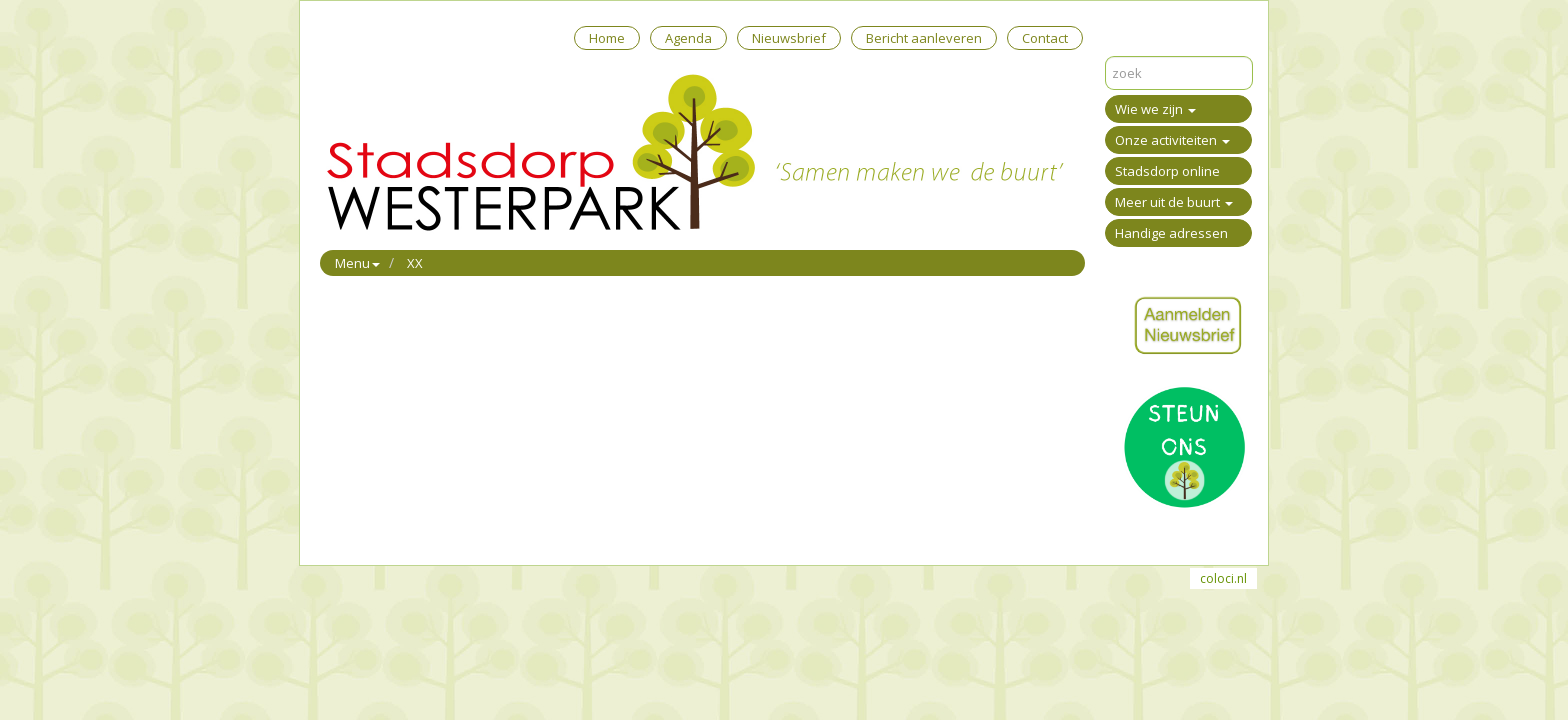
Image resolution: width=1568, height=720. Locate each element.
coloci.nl (1223, 578)
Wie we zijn (1155, 109)
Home (607, 38)
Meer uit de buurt (1174, 202)
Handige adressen (1171, 233)
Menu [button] (357, 263)
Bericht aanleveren (924, 38)
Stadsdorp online (1167, 171)
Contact (1045, 38)
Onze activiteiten (1172, 140)
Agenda (688, 38)
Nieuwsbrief (789, 38)
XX (415, 263)
